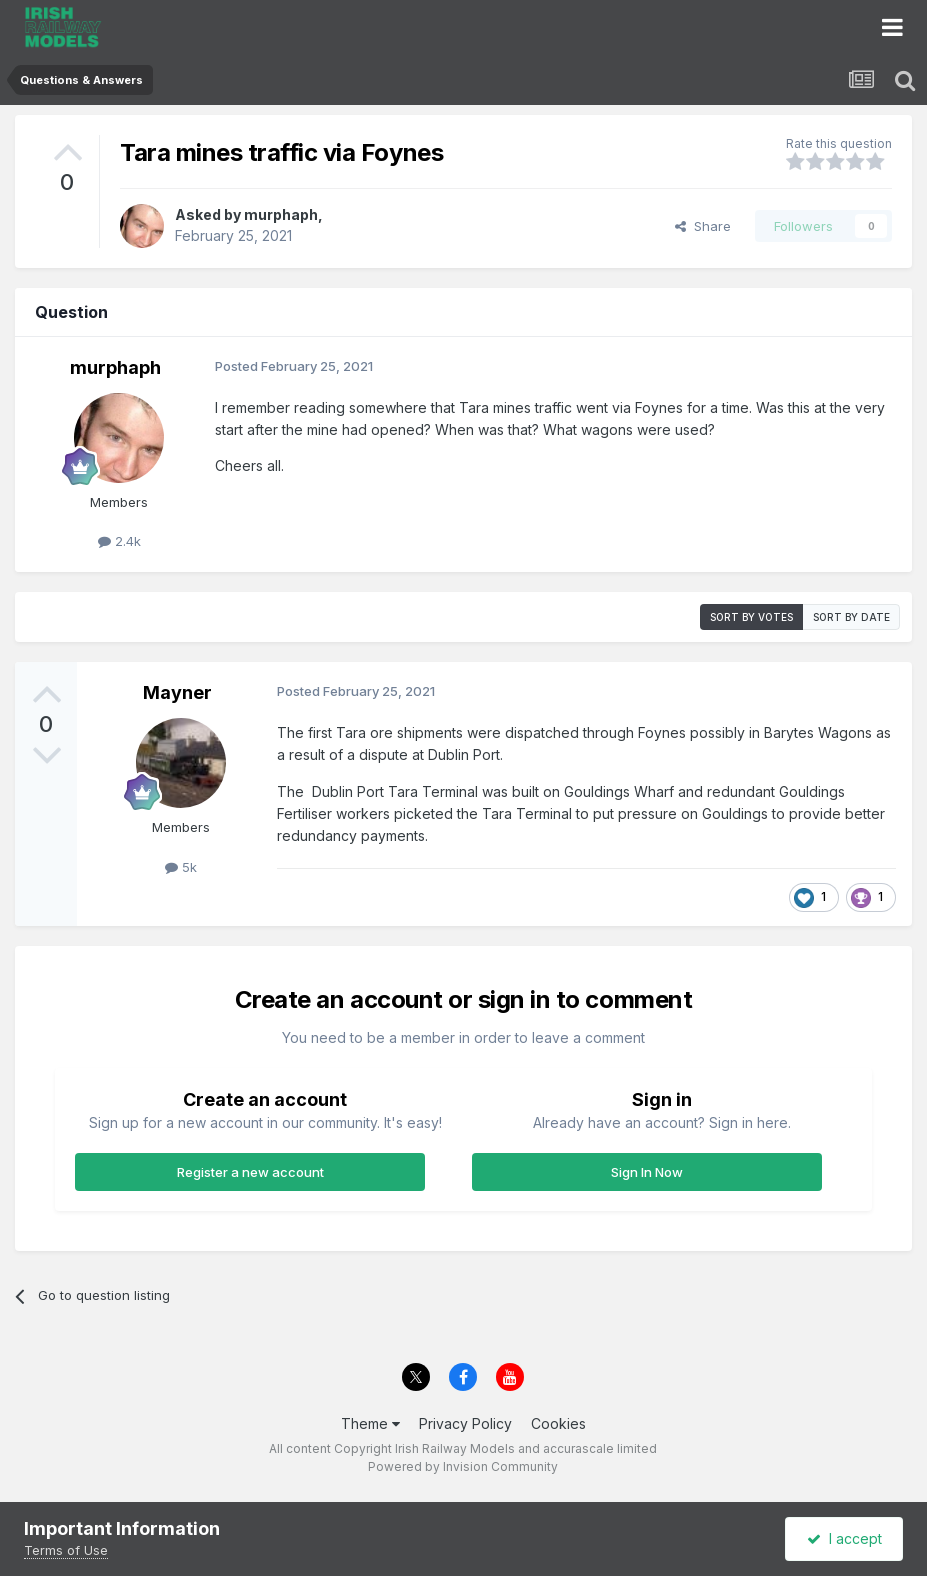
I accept (844, 1538)
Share (703, 226)
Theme (370, 1423)
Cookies (558, 1423)
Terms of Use (66, 1550)
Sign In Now (647, 1172)
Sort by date (851, 617)
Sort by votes (751, 617)
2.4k (119, 541)
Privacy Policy (465, 1423)
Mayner (177, 692)
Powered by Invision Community (463, 1466)
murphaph (281, 214)
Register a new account (250, 1172)
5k (181, 867)
